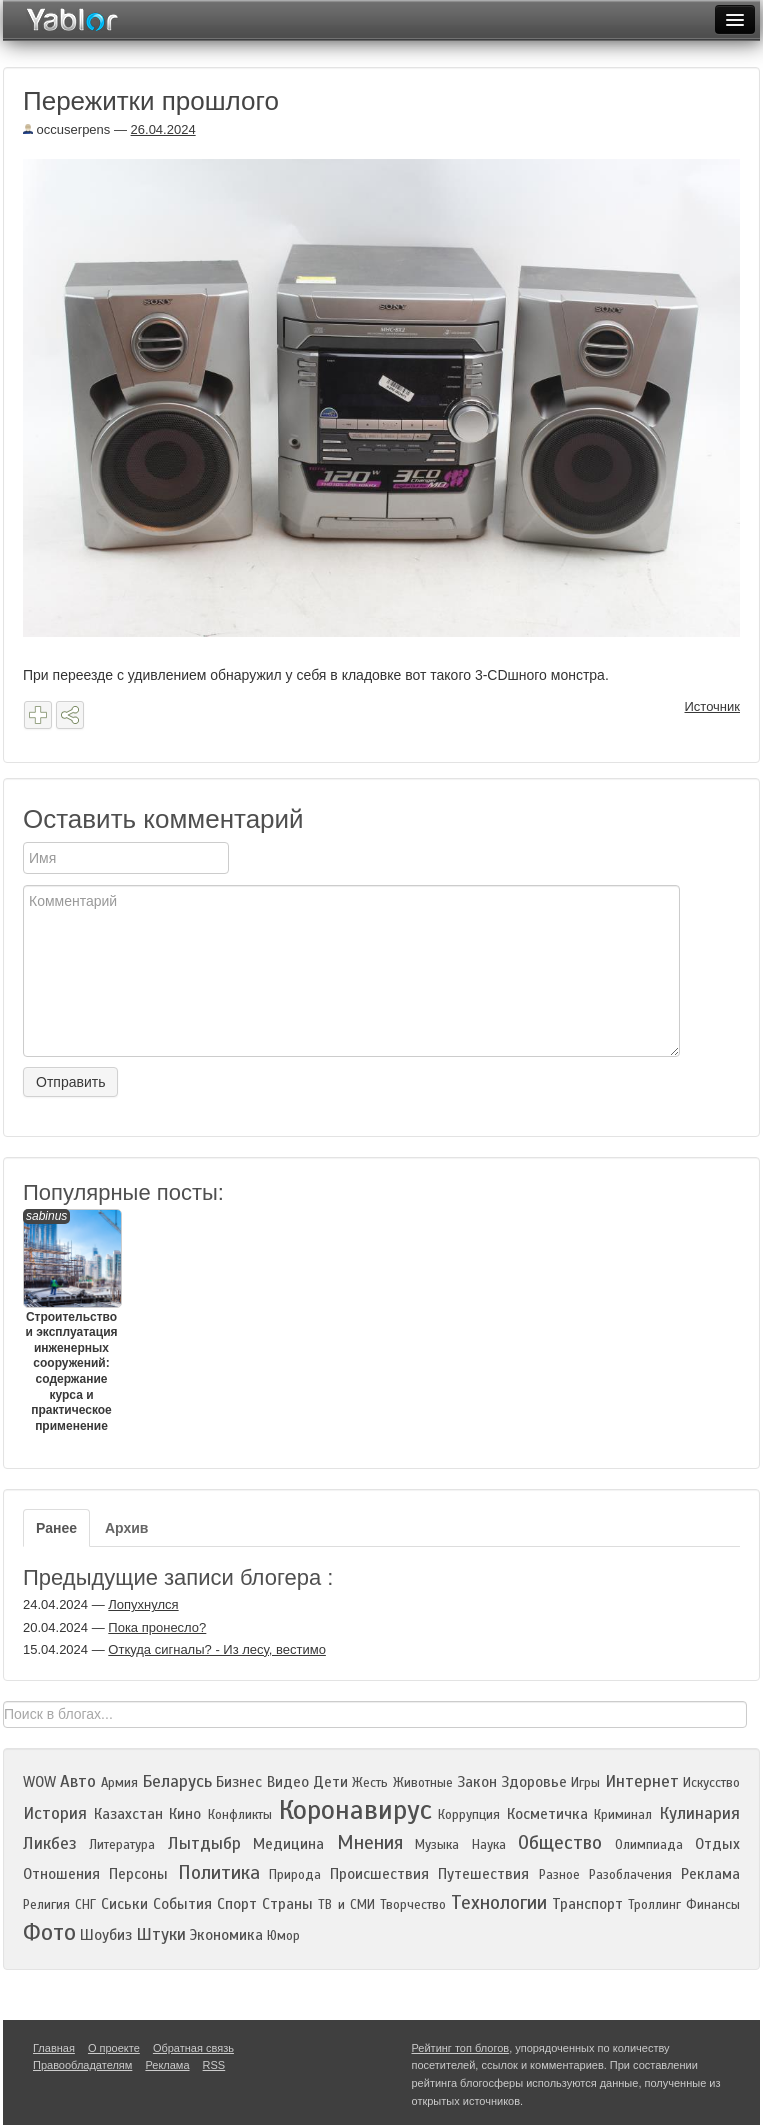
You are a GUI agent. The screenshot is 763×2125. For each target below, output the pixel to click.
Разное (559, 1875)
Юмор (283, 1936)
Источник (713, 706)
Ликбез (50, 1843)
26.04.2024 (163, 129)
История (55, 1813)
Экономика (226, 1935)
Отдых (717, 1844)
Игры (585, 1783)
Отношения (61, 1874)
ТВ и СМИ (346, 1905)
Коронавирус (355, 1810)
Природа (295, 1875)
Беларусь (177, 1781)
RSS (214, 2065)
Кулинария (699, 1813)
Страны (287, 1904)
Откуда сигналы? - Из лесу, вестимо (217, 1649)
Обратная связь (193, 2048)
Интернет (642, 1781)
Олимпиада (649, 1845)
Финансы (713, 1905)
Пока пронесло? (157, 1627)
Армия (119, 1783)
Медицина (288, 1844)
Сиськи (124, 1904)
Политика (219, 1872)
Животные (423, 1783)
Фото (49, 1932)
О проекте (114, 2048)
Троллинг (654, 1905)
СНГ (85, 1905)
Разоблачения (630, 1875)
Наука (489, 1845)
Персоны (138, 1874)
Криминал (623, 1815)
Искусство (711, 1783)
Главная (54, 2048)
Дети (330, 1782)
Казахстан (128, 1814)
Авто (78, 1781)
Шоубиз (106, 1935)
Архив (126, 1528)
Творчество (413, 1905)
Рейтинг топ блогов (461, 2048)
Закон (477, 1782)
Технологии (499, 1902)
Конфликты (240, 1815)
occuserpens (66, 129)
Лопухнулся (143, 1604)
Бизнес (239, 1782)
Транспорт (587, 1904)
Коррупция (469, 1815)
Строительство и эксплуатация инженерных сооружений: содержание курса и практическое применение (71, 1321)
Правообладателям (82, 2065)
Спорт (237, 1904)
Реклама (710, 1874)
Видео (288, 1782)
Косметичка (547, 1814)
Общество (560, 1842)
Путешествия (483, 1874)
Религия (46, 1905)
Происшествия (379, 1874)
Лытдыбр (204, 1843)
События (182, 1904)
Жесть (370, 1783)
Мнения (370, 1842)
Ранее (56, 1528)
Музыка (437, 1845)
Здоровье (534, 1782)
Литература (122, 1845)
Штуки (161, 1934)
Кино (185, 1814)
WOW (39, 1782)
